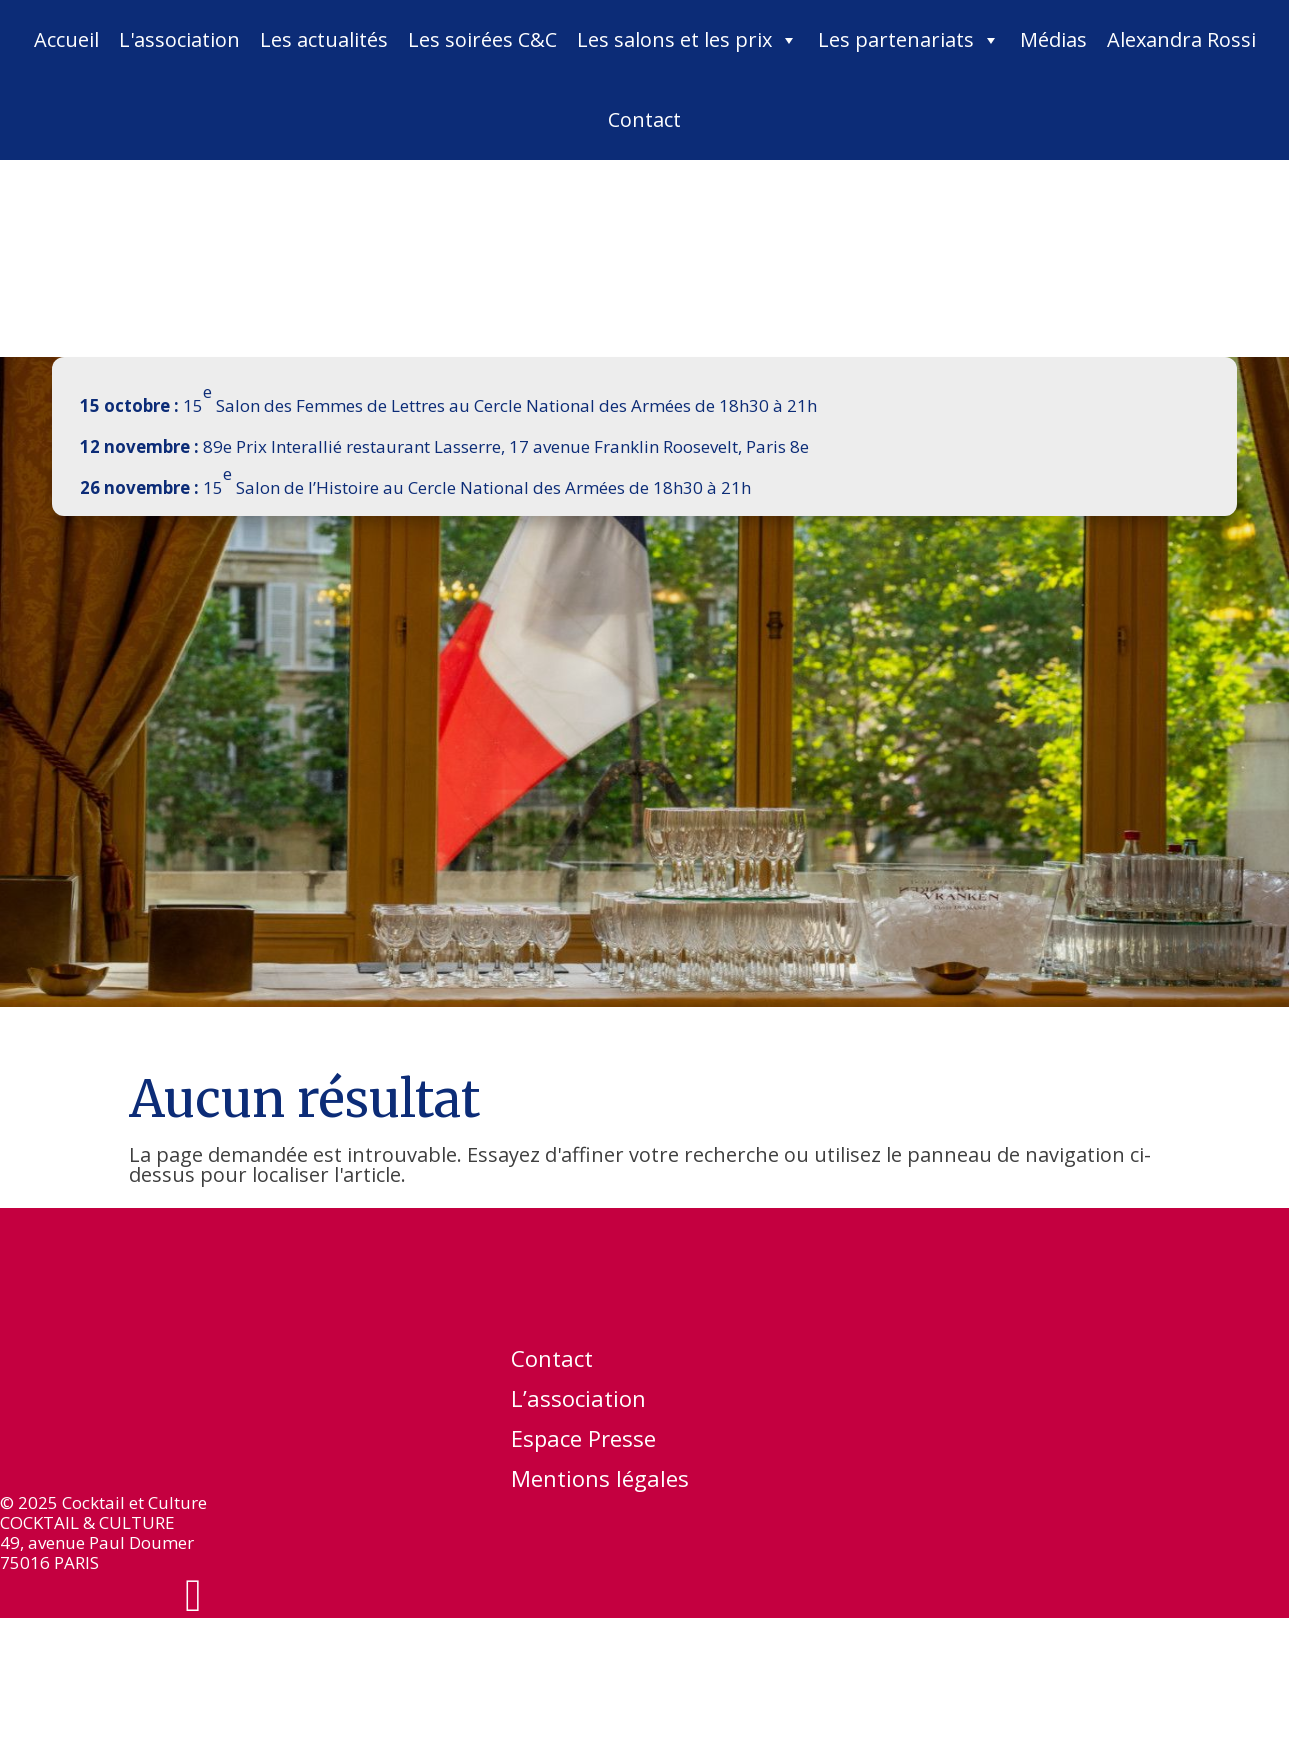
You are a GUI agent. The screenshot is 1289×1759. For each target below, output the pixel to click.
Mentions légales (600, 1482)
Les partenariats (909, 40)
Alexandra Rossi (1181, 39)
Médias (1053, 39)
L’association (578, 1402)
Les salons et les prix (687, 40)
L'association (179, 39)
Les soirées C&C (482, 39)
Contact (644, 119)
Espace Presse (583, 1442)
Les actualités (324, 39)
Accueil (66, 39)
